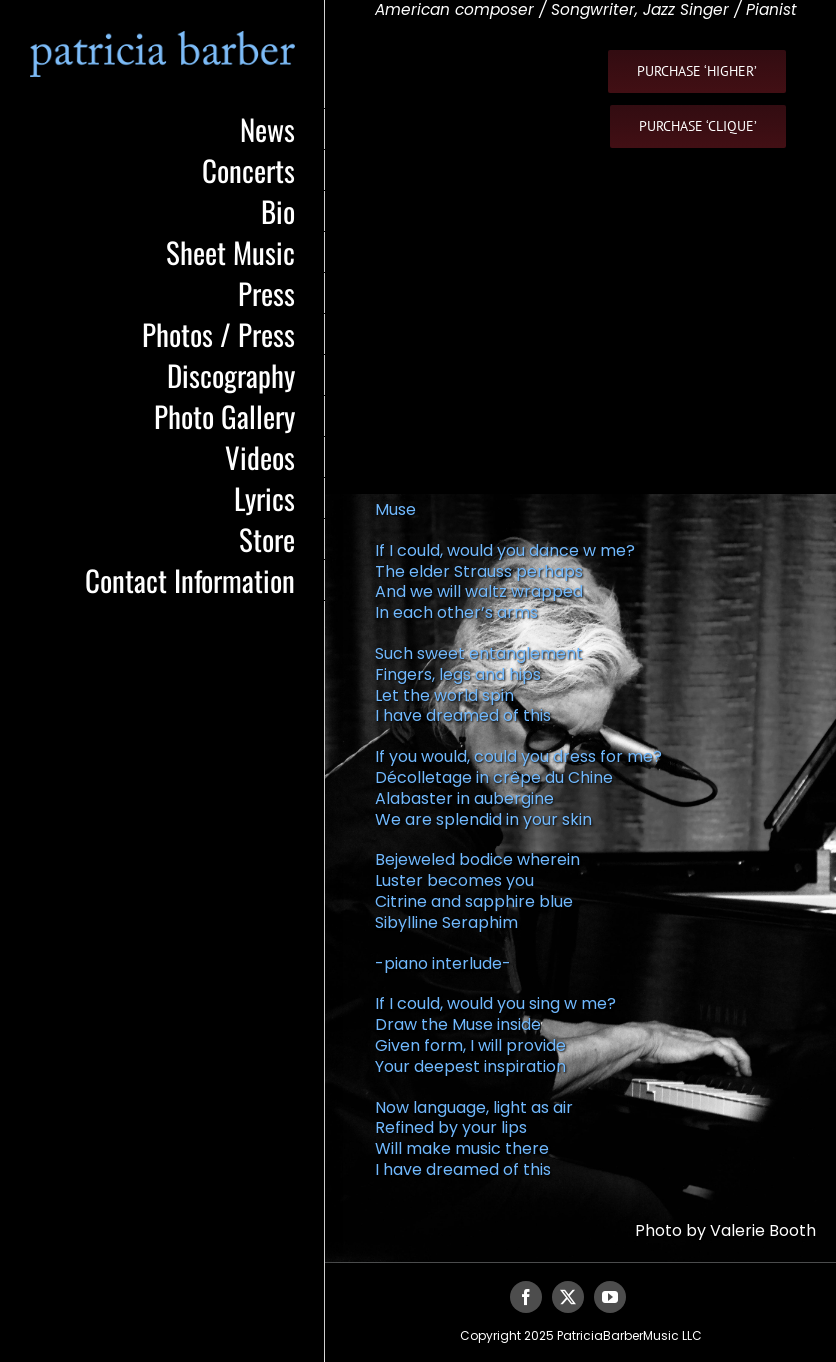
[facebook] (526, 1297)
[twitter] (568, 1297)
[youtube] (610, 1297)
